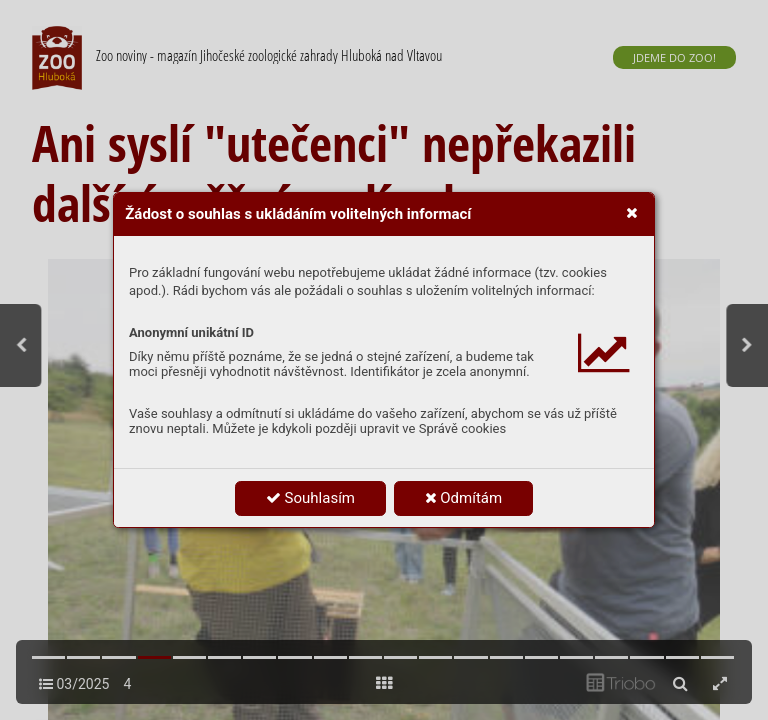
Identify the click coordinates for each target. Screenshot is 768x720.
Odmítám (464, 498)
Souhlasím (310, 498)
